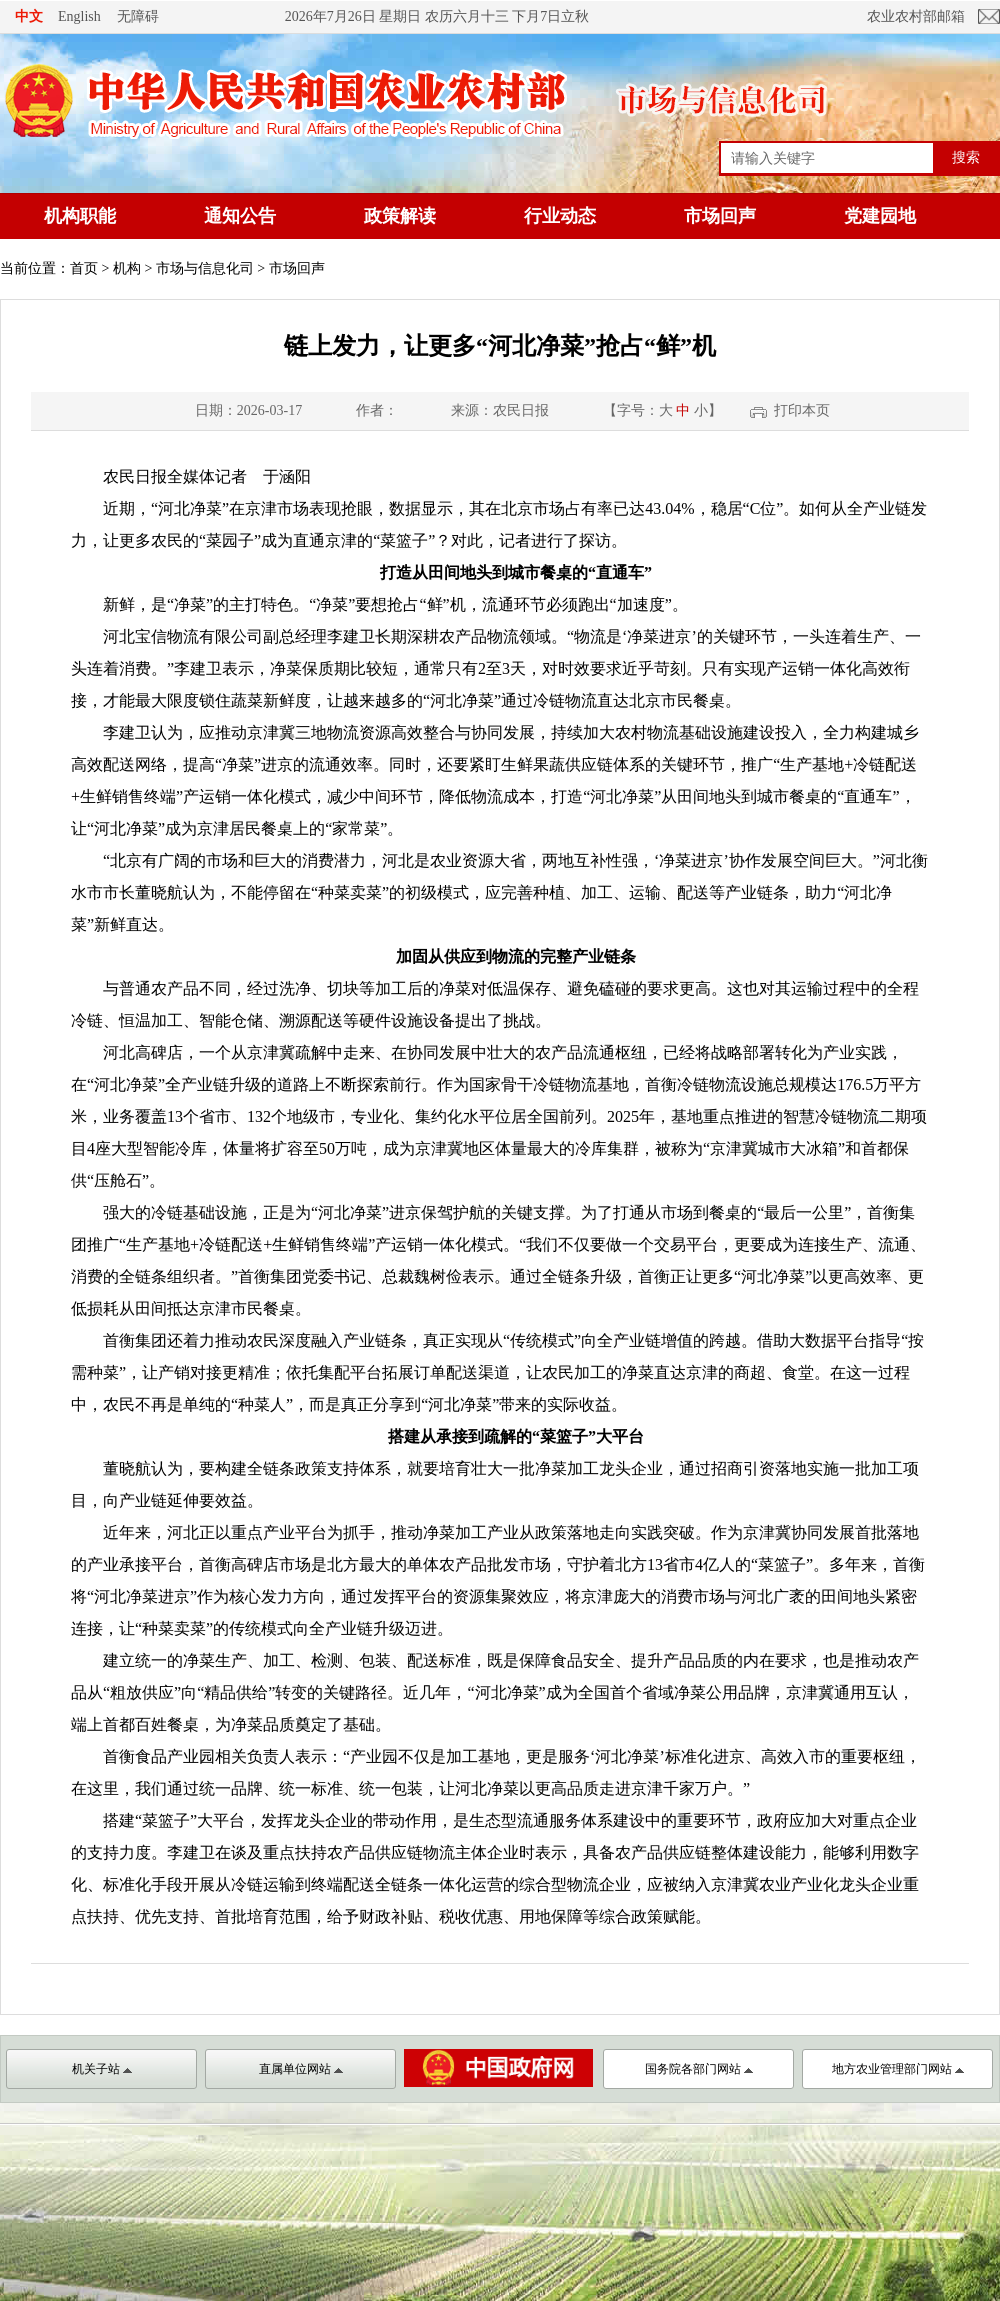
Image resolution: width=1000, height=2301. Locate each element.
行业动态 (560, 216)
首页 (84, 268)
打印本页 (802, 410)
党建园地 (880, 216)
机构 (127, 268)
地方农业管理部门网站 (898, 2069)
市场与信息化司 (205, 268)
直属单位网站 (301, 2069)
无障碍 (138, 16)
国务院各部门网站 (699, 2069)
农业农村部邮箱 (916, 16)
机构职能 (80, 216)
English (79, 16)
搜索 (966, 157)
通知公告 (240, 216)
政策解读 (400, 216)
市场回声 (720, 216)
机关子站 (102, 2069)
